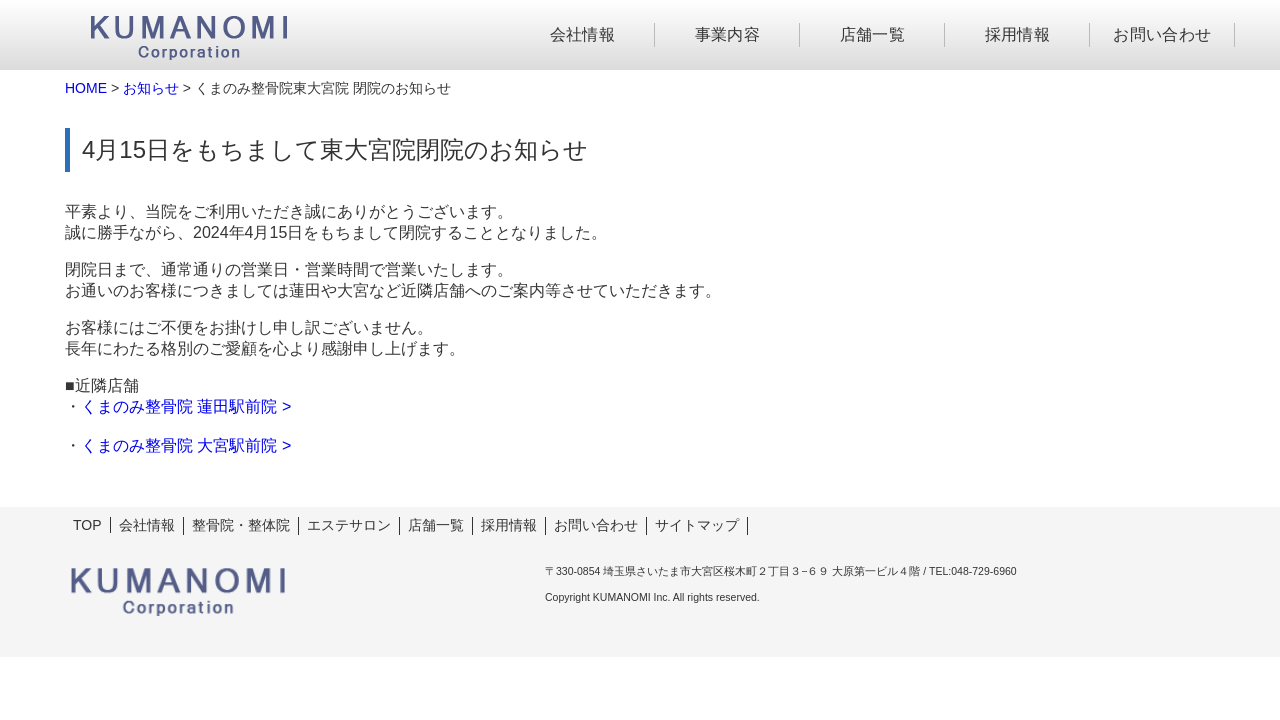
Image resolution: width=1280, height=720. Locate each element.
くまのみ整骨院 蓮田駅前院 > (186, 406)
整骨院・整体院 (241, 525)
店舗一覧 (873, 34)
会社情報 (583, 34)
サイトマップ (697, 525)
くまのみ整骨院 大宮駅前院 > (186, 445)
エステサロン (349, 525)
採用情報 (1018, 34)
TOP (87, 525)
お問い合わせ (1162, 34)
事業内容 (728, 34)
